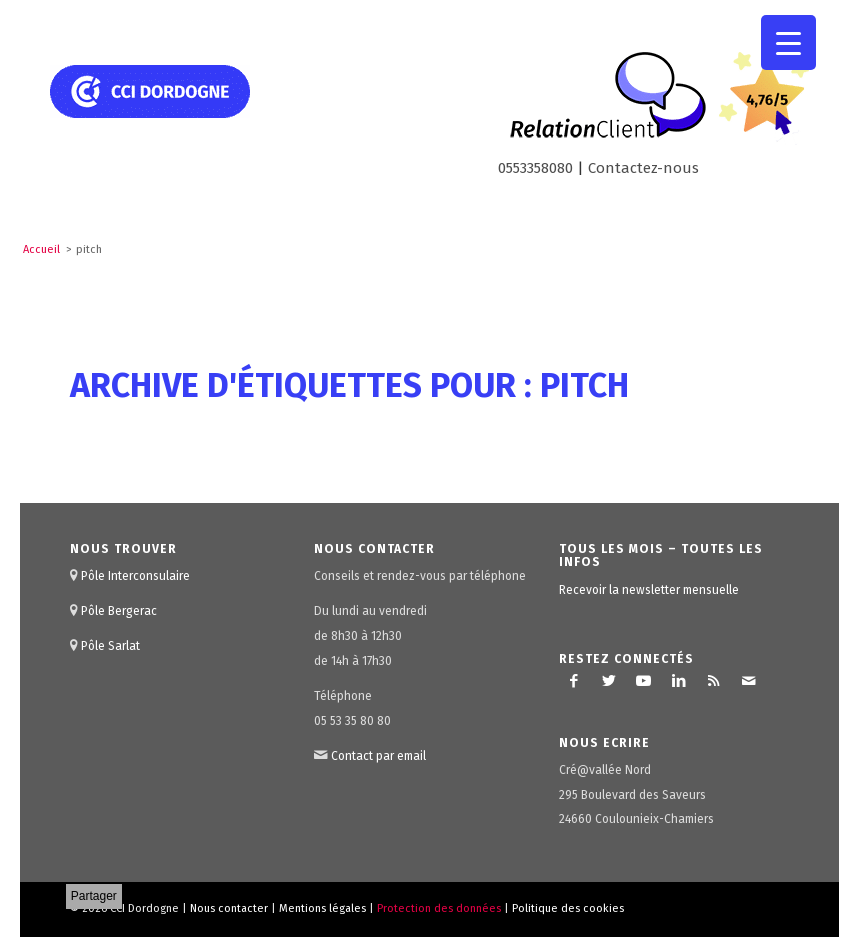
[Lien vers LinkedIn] (679, 681)
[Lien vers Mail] (749, 681)
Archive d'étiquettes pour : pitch (349, 385)
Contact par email (378, 756)
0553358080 (535, 168)
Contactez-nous (643, 168)
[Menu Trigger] (788, 42)
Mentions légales (322, 908)
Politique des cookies (568, 908)
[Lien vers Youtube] (644, 681)
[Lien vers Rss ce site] (714, 681)
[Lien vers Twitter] (609, 681)
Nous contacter (229, 908)
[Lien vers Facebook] (574, 681)
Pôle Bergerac (119, 611)
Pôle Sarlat (110, 646)
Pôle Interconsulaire (135, 576)
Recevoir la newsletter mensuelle (649, 590)
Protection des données (439, 908)
